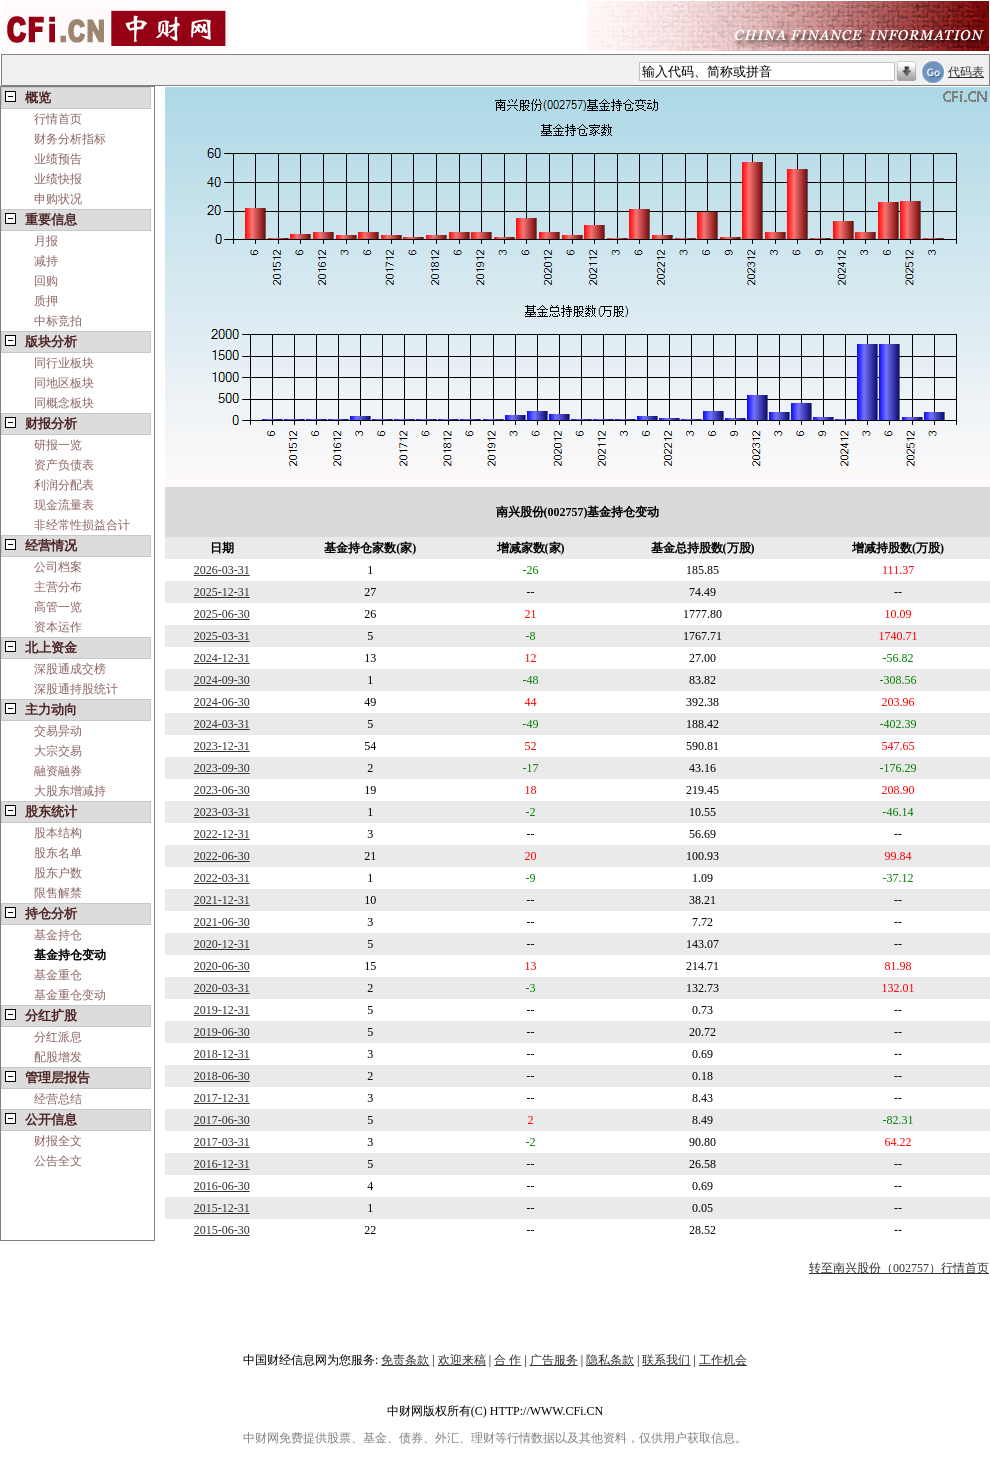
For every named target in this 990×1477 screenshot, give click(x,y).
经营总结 (58, 1099)
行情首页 (58, 119)
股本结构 (58, 833)
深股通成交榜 (70, 669)
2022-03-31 (222, 878)
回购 (46, 281)
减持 (46, 261)
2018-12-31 (222, 1054)
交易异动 (58, 731)
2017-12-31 (222, 1098)
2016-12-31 (222, 1164)
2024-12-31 (222, 658)
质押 (46, 301)
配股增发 (58, 1057)
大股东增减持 (70, 791)
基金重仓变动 (70, 995)
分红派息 (58, 1037)
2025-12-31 (222, 592)
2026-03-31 (222, 570)
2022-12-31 (222, 834)
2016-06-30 (222, 1186)
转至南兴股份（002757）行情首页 (899, 1268)
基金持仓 (58, 935)
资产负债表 (64, 465)
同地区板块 (64, 383)
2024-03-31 (222, 724)
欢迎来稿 (462, 1360)
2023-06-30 (222, 790)
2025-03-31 (222, 636)
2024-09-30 (222, 680)
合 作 (507, 1360)
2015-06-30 (222, 1230)
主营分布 (58, 587)
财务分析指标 (70, 139)
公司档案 (58, 567)
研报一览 (58, 445)
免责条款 (405, 1360)
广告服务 (554, 1360)
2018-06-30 (222, 1076)
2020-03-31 (222, 988)
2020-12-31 (222, 944)
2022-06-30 (222, 856)
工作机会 (723, 1360)
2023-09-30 (222, 768)
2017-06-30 (222, 1120)
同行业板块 (64, 363)
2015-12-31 (222, 1208)
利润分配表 (64, 485)
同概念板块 (64, 403)
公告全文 (58, 1161)
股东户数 (58, 873)
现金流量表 (64, 505)
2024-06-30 (222, 702)
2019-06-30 (222, 1032)
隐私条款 (610, 1360)
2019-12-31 (222, 1010)
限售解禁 (58, 893)
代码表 (966, 72)
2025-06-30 (222, 614)
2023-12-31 (222, 746)
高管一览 (58, 607)
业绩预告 (58, 159)
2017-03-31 (222, 1142)
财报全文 (58, 1141)
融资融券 (58, 771)
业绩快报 (58, 179)
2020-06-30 (222, 966)
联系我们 (666, 1360)
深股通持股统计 (76, 689)
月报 (46, 241)
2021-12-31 (222, 900)
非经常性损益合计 (82, 525)
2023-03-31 (222, 812)
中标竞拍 (58, 321)
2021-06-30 (222, 922)
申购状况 (58, 199)
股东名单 (58, 853)
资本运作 (58, 627)
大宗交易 (58, 751)
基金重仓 (58, 975)
